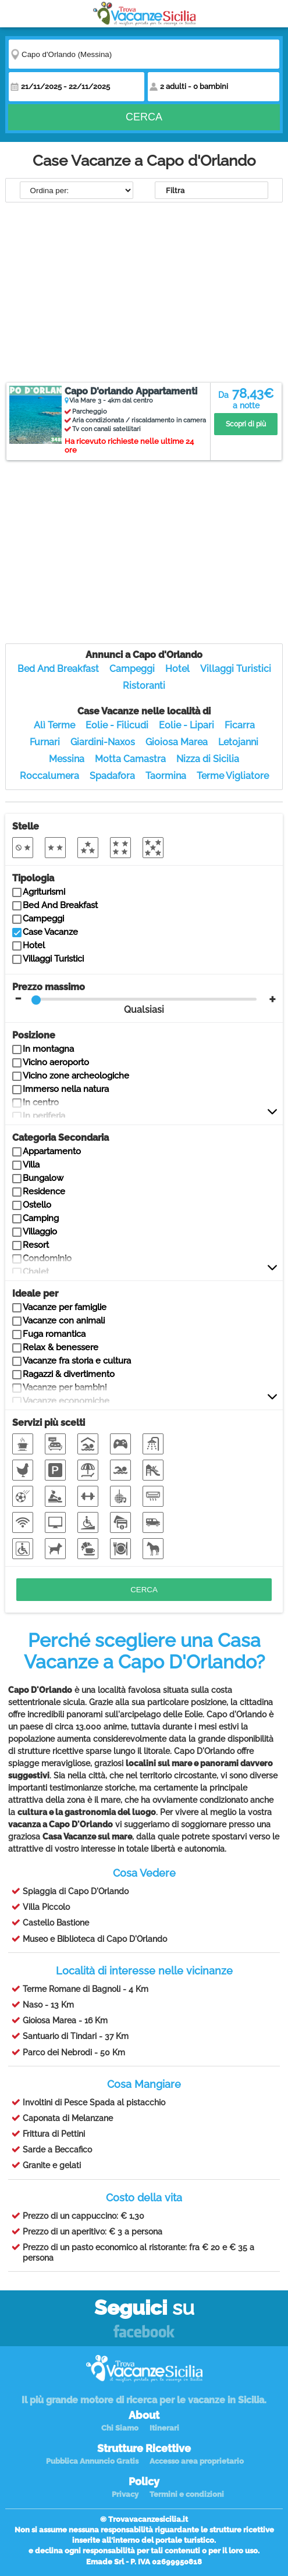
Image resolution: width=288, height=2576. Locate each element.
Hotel (177, 668)
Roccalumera (49, 775)
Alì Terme (54, 725)
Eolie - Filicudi (117, 725)
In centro (41, 1102)
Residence (44, 1191)
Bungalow (43, 1178)
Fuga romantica (54, 1334)
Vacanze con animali (64, 1320)
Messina (66, 758)
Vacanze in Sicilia (144, 14)
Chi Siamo (119, 2428)
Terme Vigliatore (233, 775)
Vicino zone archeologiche (76, 1075)
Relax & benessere (60, 1347)
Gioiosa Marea (176, 742)
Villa (31, 1164)
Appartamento (52, 1151)
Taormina (165, 775)
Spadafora (112, 775)
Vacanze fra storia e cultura (77, 1360)
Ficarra (240, 725)
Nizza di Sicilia (207, 758)
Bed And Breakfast (58, 668)
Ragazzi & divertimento (69, 1374)
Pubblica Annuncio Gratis (92, 2461)
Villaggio (40, 1231)
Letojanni (238, 742)
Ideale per (35, 1293)
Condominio (47, 1258)
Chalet (36, 1271)
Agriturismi (44, 892)
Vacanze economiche (66, 1401)
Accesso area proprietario (197, 2461)
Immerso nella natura (66, 1089)
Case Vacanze (50, 932)
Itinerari (164, 2428)
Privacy (125, 2494)
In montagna (48, 1049)
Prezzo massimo (134, 998)
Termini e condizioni (187, 2494)
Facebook (144, 2332)
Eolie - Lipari (186, 725)
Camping (41, 1218)
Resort (36, 1245)
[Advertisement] (144, 293)
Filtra (175, 190)
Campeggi (132, 668)
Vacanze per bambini (64, 1387)
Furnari (45, 742)
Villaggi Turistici (235, 668)
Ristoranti (144, 685)
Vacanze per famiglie (64, 1307)
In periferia (44, 1116)
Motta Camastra (130, 758)
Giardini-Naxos (102, 742)
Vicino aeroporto (56, 1062)
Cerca (144, 117)
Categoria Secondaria (60, 1137)
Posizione (33, 1035)
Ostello (37, 1205)
